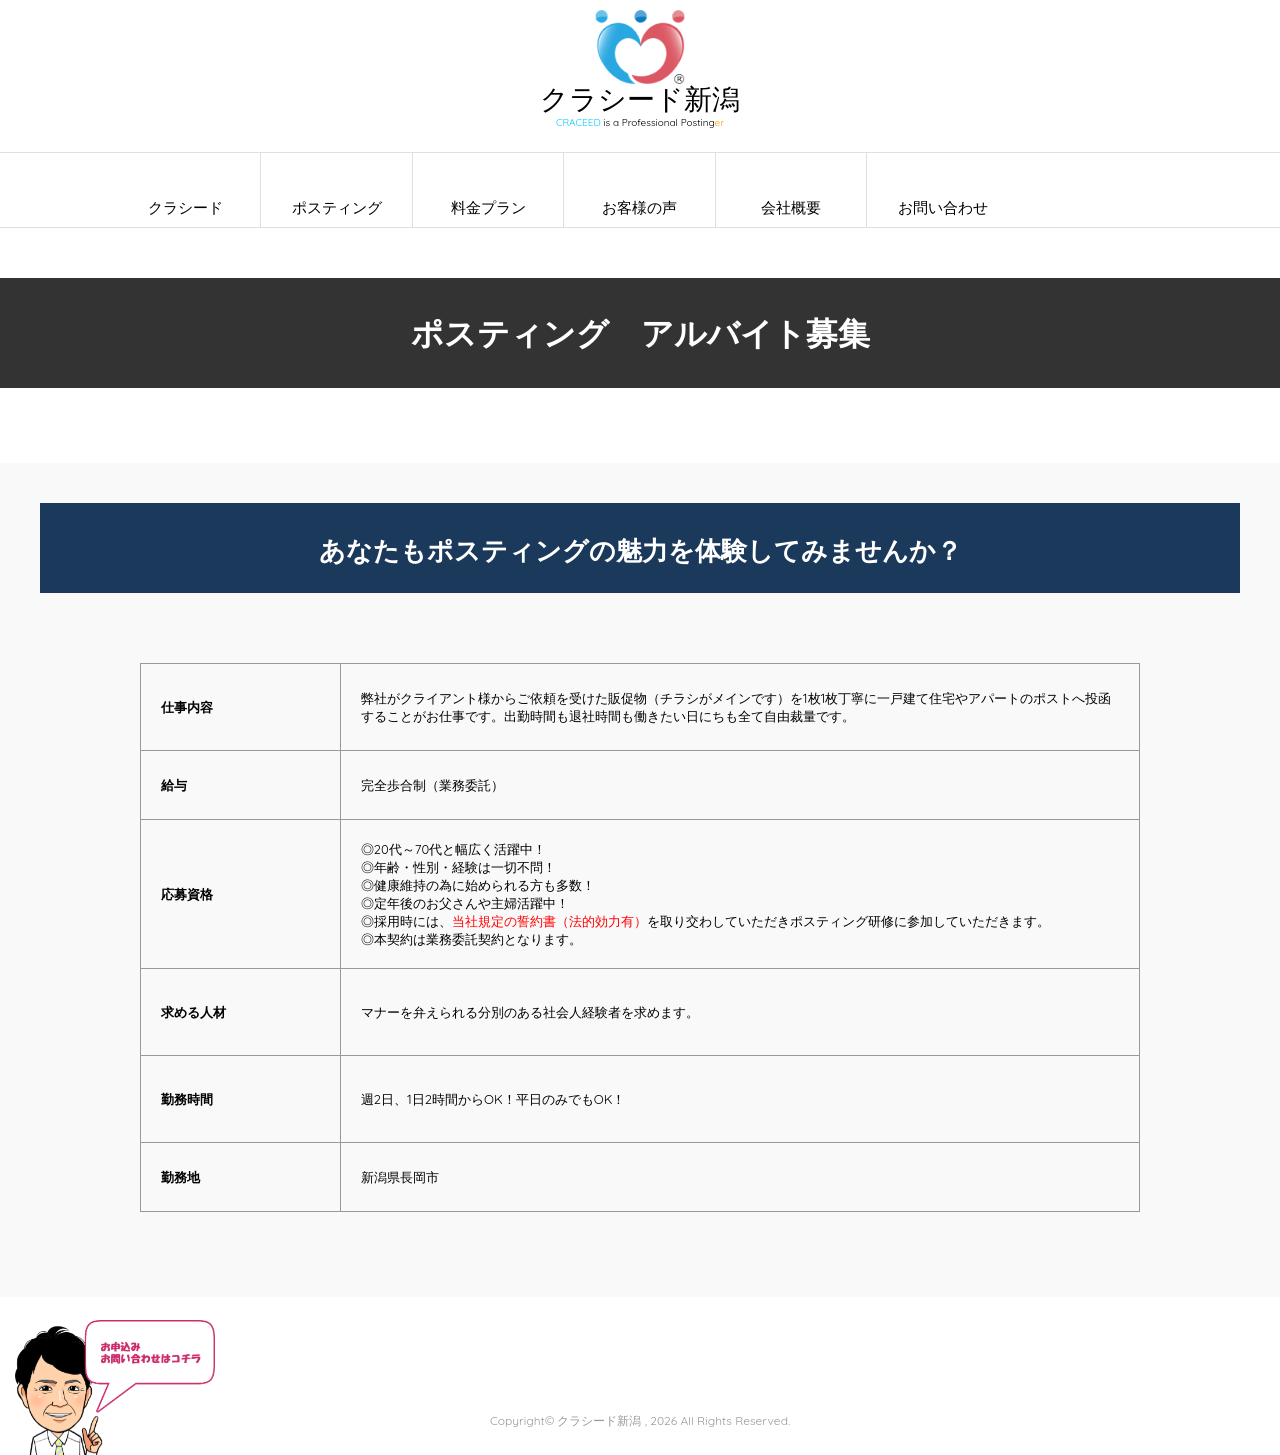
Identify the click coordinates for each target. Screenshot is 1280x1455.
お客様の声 (639, 207)
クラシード (185, 207)
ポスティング (337, 207)
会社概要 (791, 207)
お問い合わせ (943, 207)
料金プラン (488, 207)
